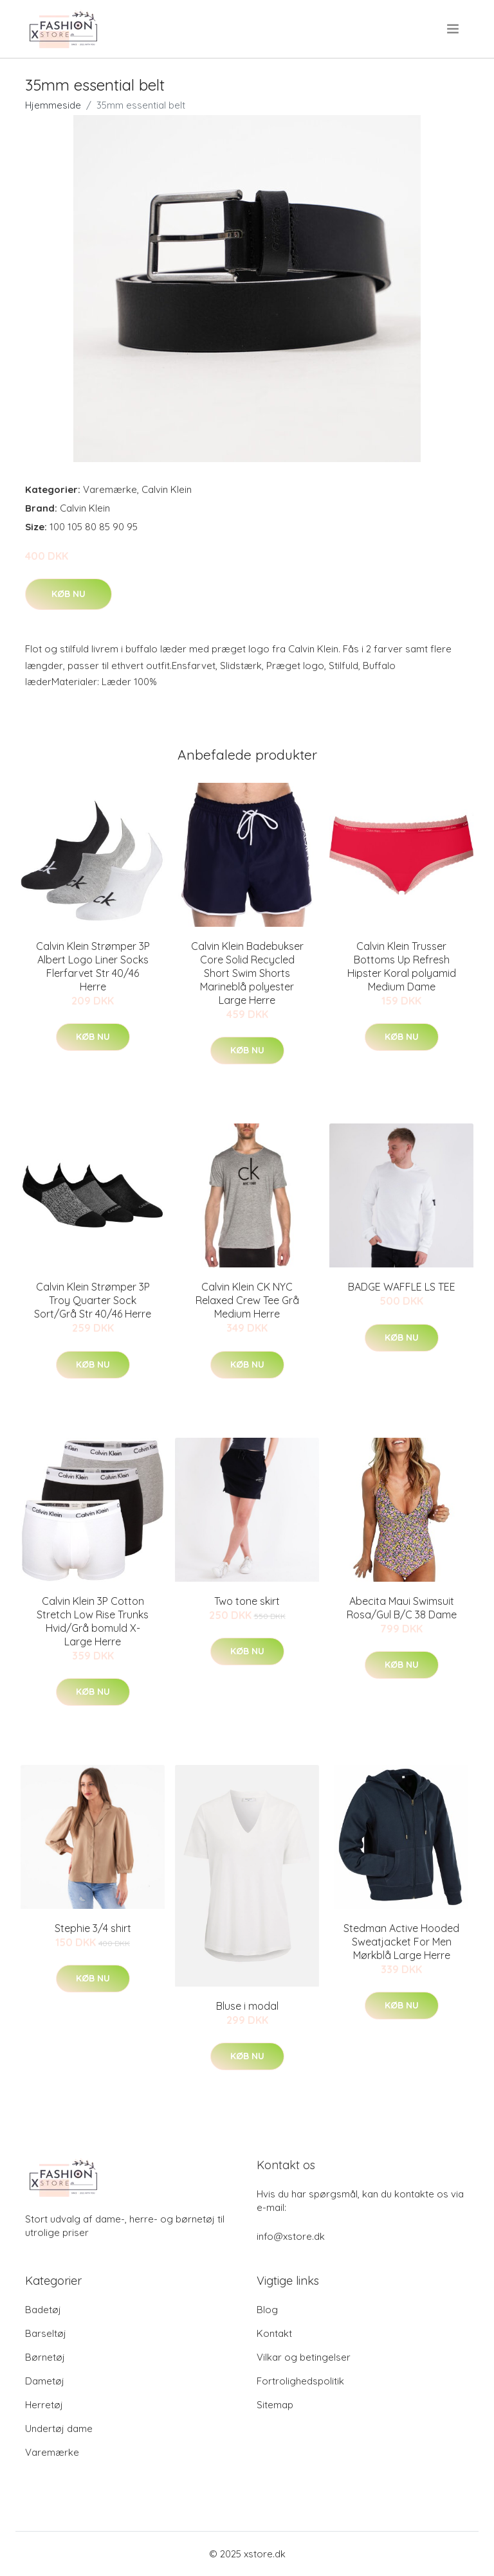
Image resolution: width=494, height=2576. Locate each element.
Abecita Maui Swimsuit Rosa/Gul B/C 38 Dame (402, 1608)
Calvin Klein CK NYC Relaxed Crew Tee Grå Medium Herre (247, 1300)
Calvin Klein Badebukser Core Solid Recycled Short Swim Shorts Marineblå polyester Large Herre (247, 973)
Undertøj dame (59, 2428)
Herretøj (44, 2405)
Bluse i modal (247, 2005)
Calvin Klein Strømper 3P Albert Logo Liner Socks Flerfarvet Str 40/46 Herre (93, 966)
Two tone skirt (247, 1601)
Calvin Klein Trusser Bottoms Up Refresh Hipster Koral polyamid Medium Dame (401, 966)
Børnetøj (45, 2357)
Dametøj (44, 2381)
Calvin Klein (167, 489)
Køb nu (68, 594)
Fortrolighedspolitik (300, 2381)
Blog (267, 2309)
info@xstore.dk (291, 2236)
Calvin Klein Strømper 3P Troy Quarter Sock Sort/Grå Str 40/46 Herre (92, 1300)
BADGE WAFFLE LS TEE (401, 1286)
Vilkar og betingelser (304, 2357)
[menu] (454, 29)
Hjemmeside (53, 105)
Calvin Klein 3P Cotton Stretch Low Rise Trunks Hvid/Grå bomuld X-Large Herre (93, 1621)
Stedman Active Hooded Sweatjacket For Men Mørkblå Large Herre (401, 1942)
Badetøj (43, 2309)
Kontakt (274, 2333)
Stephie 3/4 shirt (93, 1928)
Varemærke (110, 489)
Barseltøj (45, 2333)
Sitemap (275, 2405)
